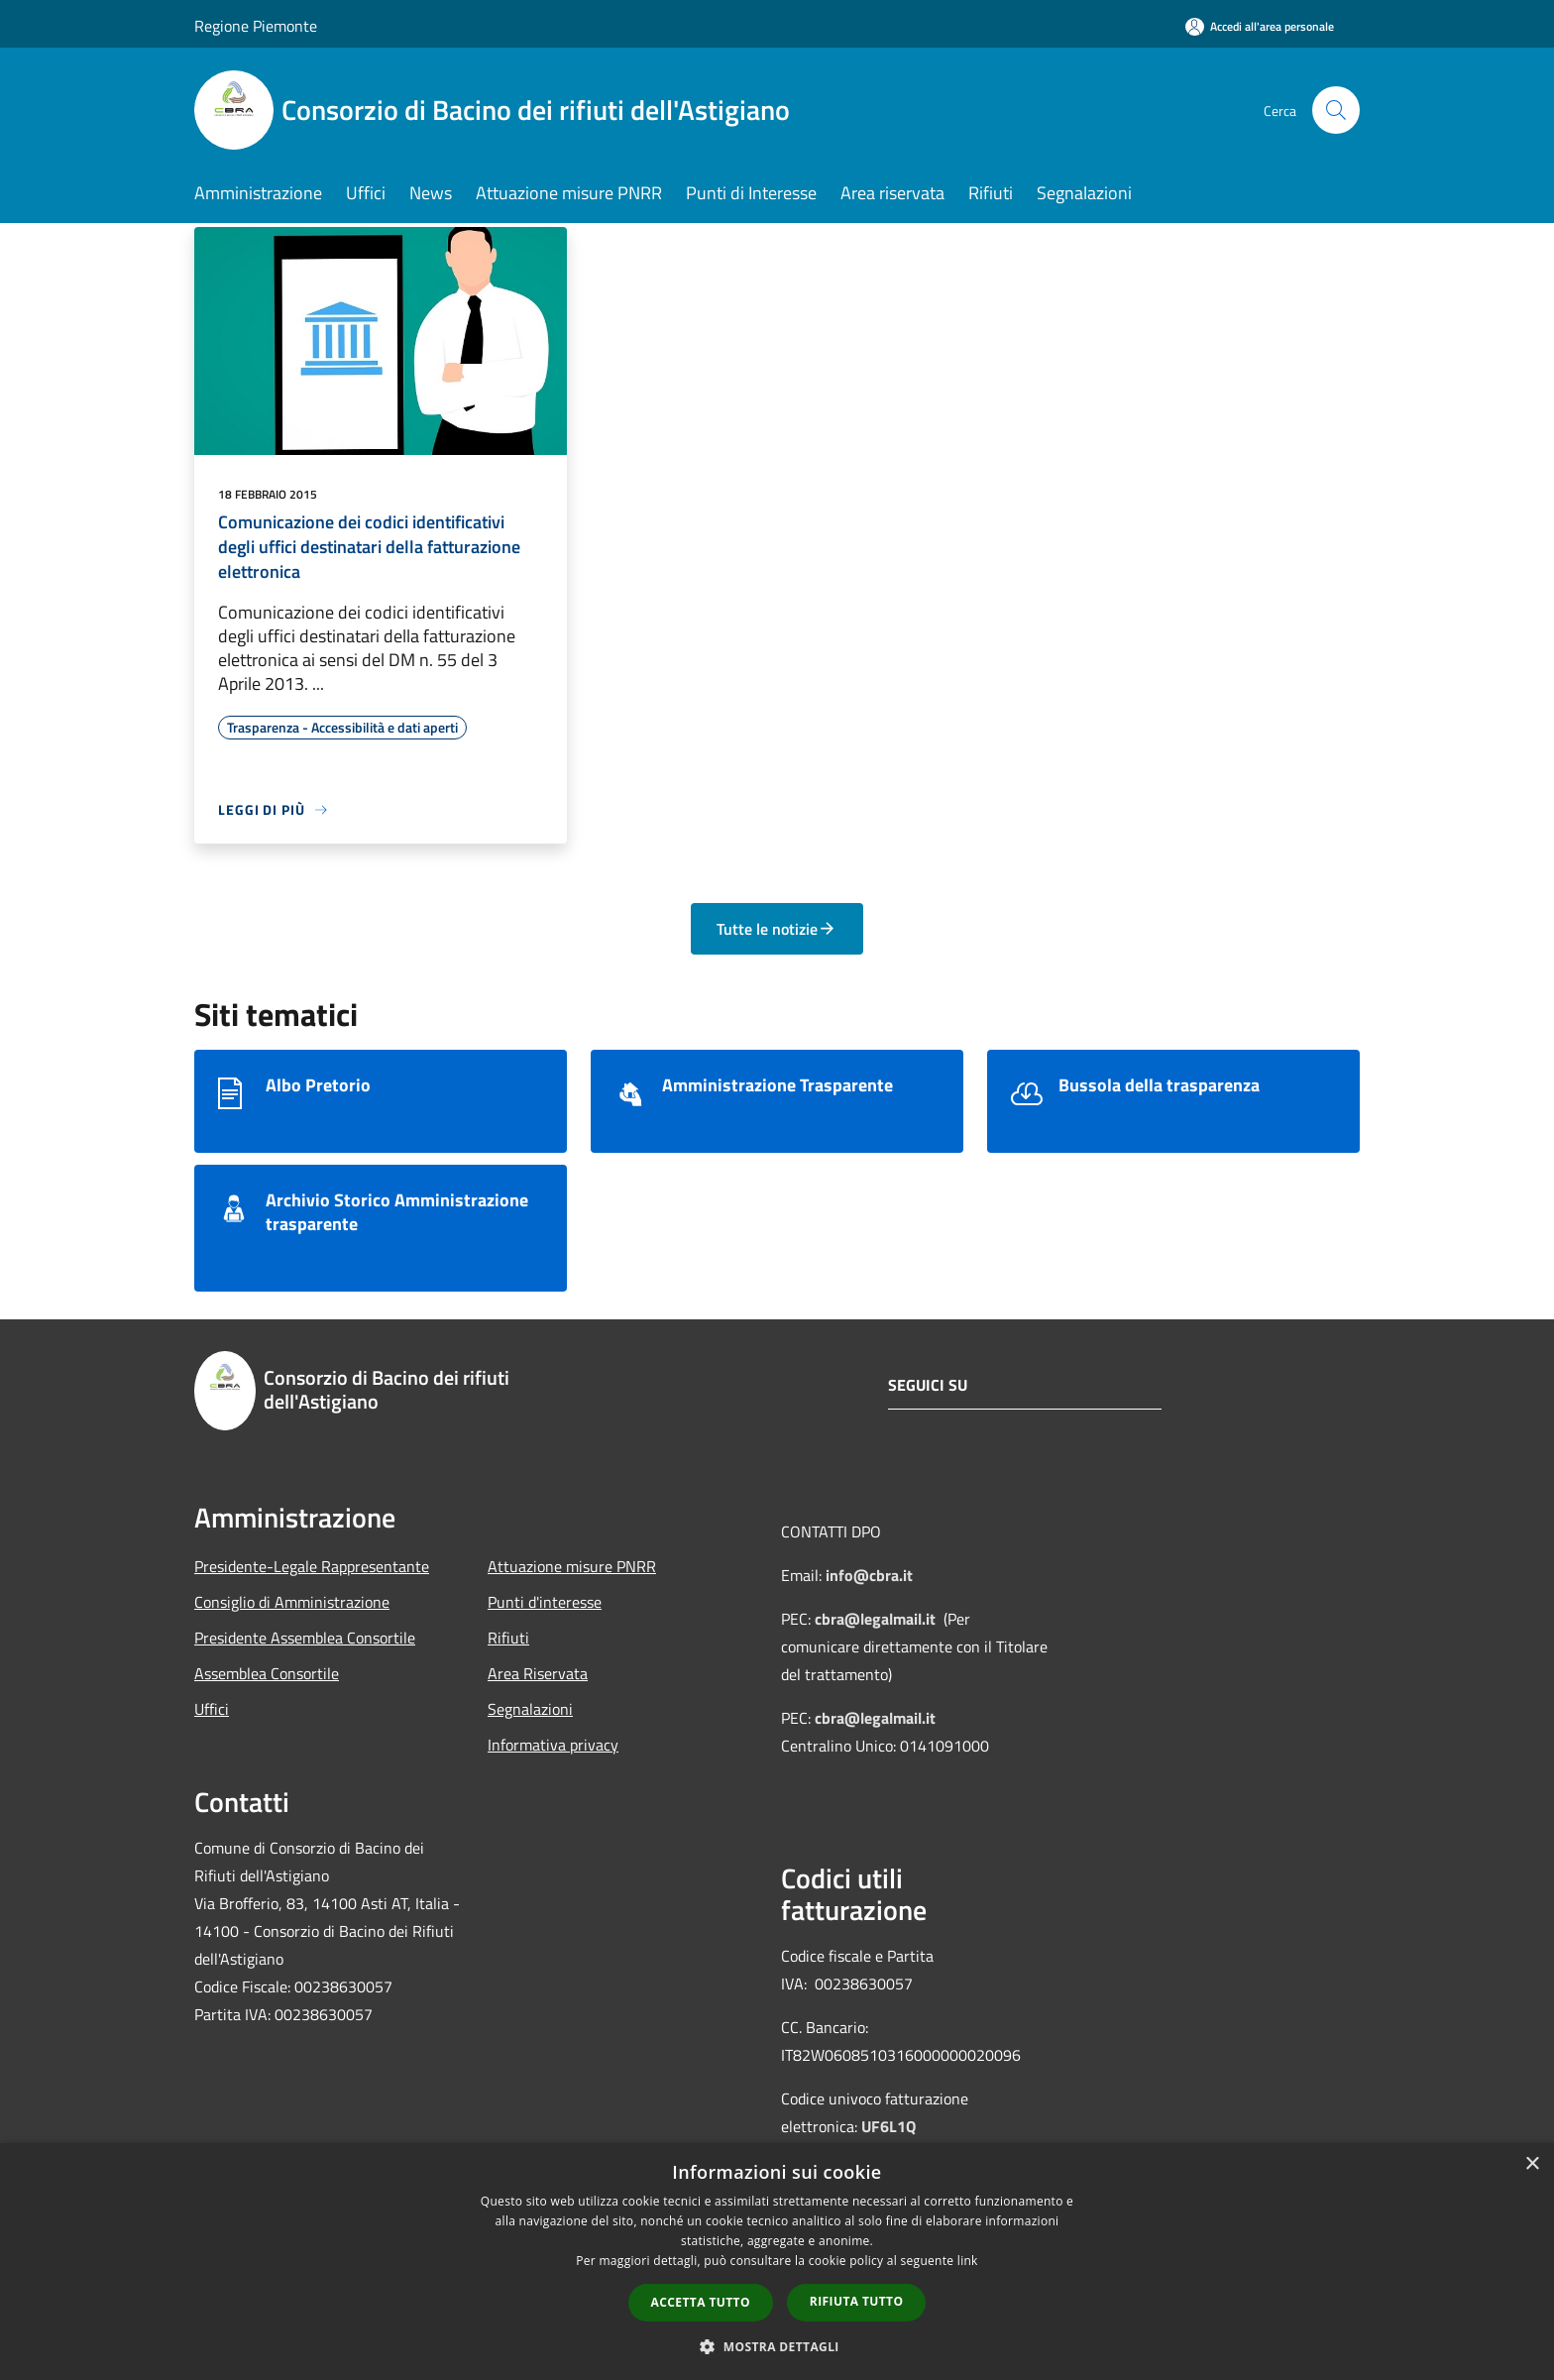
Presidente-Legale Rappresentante (311, 1566)
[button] (777, 2346)
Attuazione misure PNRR (572, 1566)
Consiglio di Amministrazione (291, 1602)
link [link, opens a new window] (967, 2260)
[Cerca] (1336, 110)
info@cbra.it (869, 1575)
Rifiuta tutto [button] (857, 2301)
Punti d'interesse (545, 1602)
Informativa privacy (553, 1745)
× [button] (1531, 2164)
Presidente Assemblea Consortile (304, 1637)
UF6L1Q (888, 2126)
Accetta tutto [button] (700, 2302)
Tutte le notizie (776, 929)
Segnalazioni (530, 1709)
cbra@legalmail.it (875, 1619)
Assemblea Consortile (266, 1673)
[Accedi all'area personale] (1260, 26)
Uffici (211, 1709)
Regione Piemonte (255, 26)
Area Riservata (538, 1673)
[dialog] (777, 2261)
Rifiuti (508, 1637)
